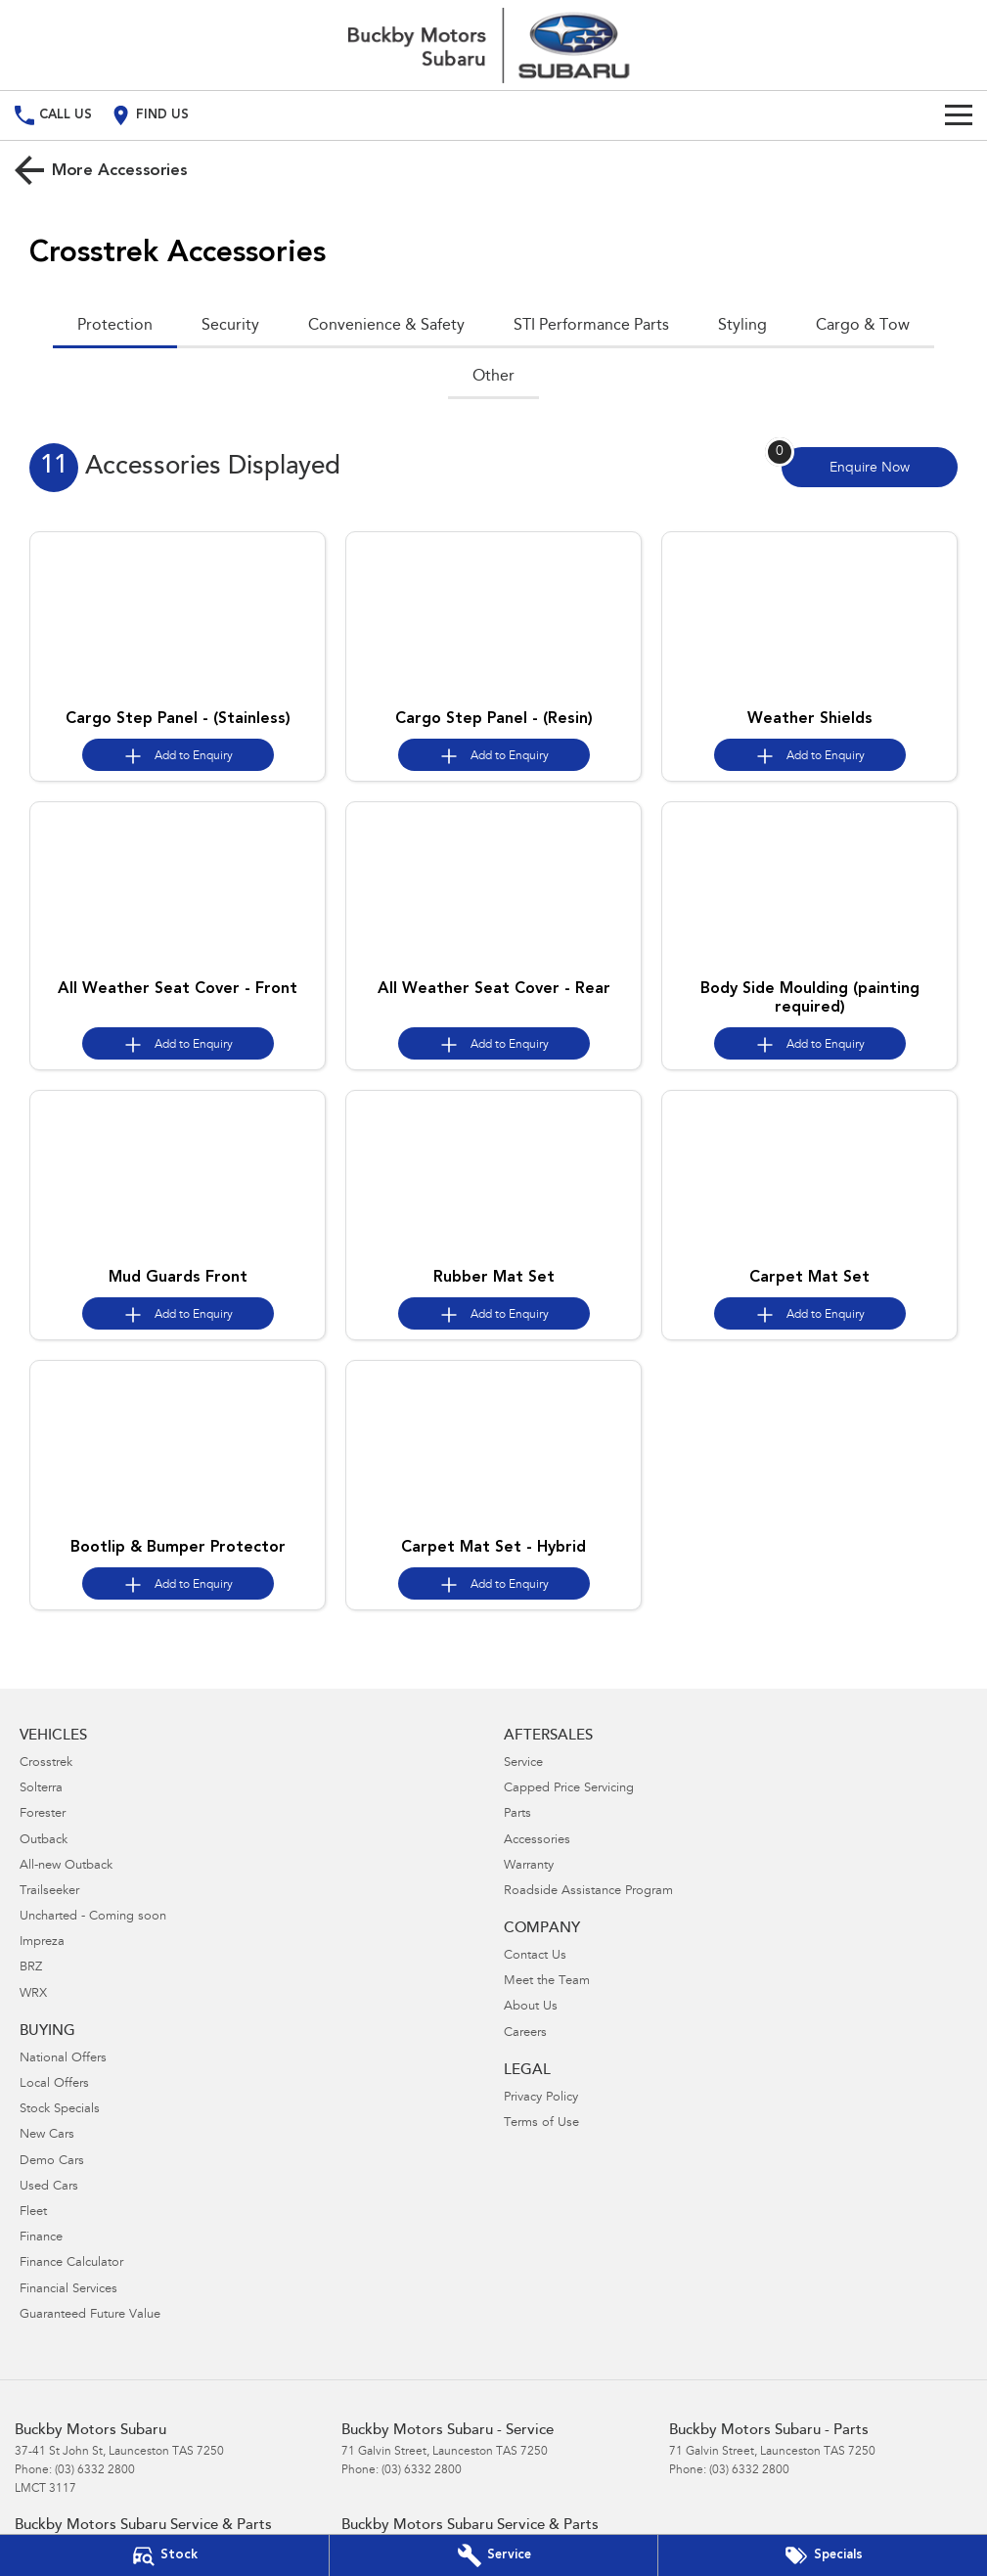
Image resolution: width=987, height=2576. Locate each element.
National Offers (63, 2059)
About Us (531, 2007)
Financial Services (68, 2289)
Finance (41, 2238)
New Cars (47, 2135)
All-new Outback (66, 1866)
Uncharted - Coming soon (93, 1917)
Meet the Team (547, 1981)
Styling (742, 326)
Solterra (41, 1789)
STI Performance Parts (591, 326)
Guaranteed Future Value (90, 2315)
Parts (517, 1814)
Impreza (42, 1942)
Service (523, 1763)
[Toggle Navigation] (958, 115)
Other (493, 376)
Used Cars (49, 2187)
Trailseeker (49, 1891)
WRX (33, 1994)
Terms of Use (541, 2123)
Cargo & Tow (863, 326)
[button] (177, 616)
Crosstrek (46, 1763)
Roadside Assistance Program (588, 1891)
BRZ (31, 1968)
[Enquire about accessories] (870, 467)
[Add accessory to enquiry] (178, 755)
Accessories (537, 1840)
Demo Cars (52, 2161)
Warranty (529, 1866)
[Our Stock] (164, 2555)
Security (230, 326)
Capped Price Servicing (569, 1789)
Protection (115, 326)
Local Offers (54, 2084)
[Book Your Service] (494, 2555)
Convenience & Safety (386, 326)
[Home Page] (494, 45)
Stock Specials (60, 2109)
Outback (43, 1840)
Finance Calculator (71, 2263)
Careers (525, 2033)
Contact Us (535, 1956)
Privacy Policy (541, 2098)
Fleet (33, 2212)
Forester (43, 1814)
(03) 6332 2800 (95, 2470)
